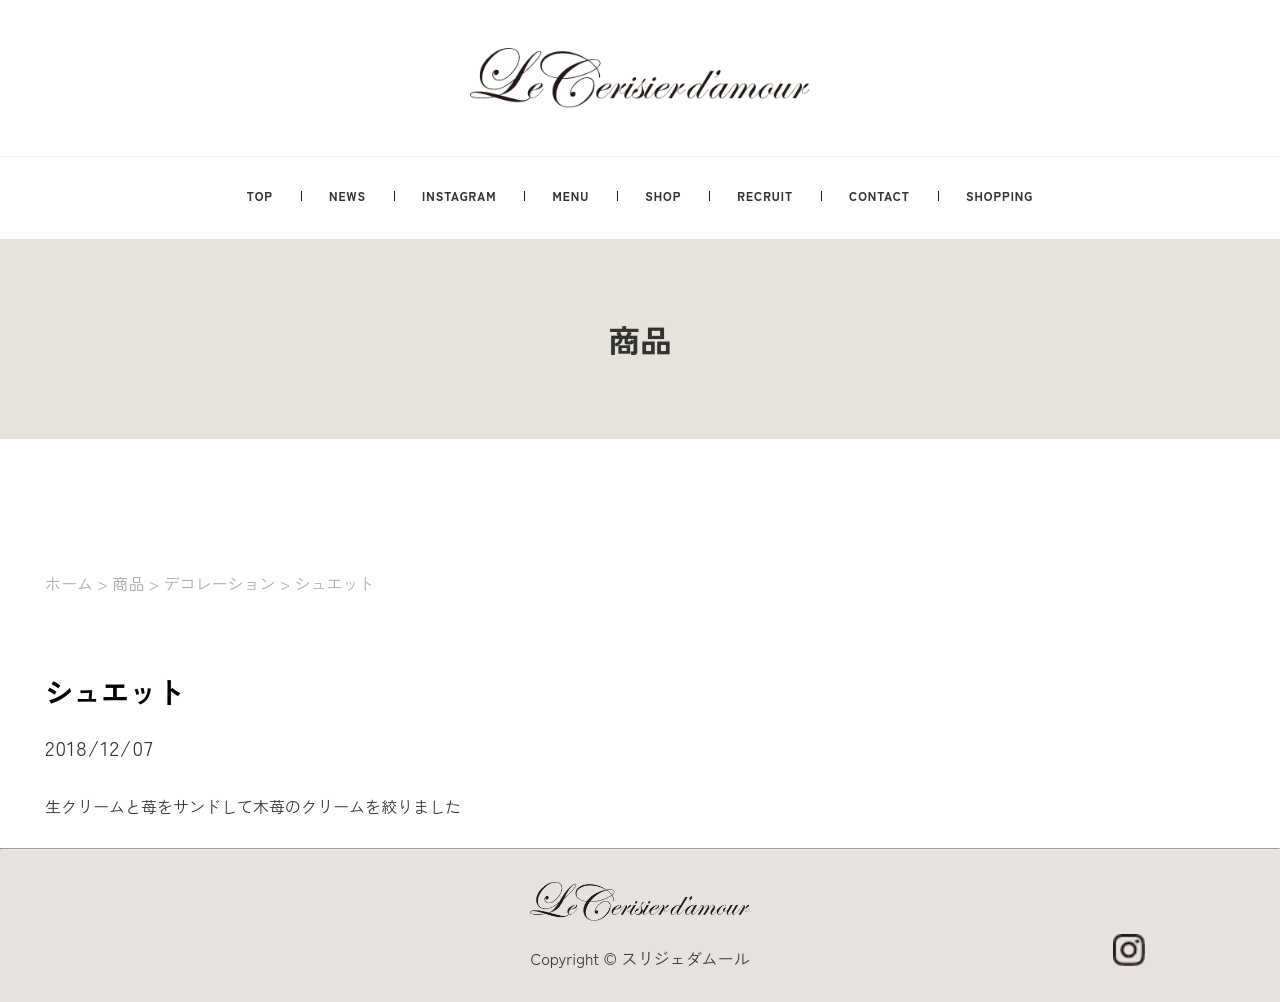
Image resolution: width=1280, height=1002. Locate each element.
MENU (570, 195)
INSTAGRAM (459, 195)
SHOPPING (999, 195)
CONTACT (879, 195)
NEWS (347, 195)
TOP (260, 195)
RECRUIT (765, 195)
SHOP (663, 195)
